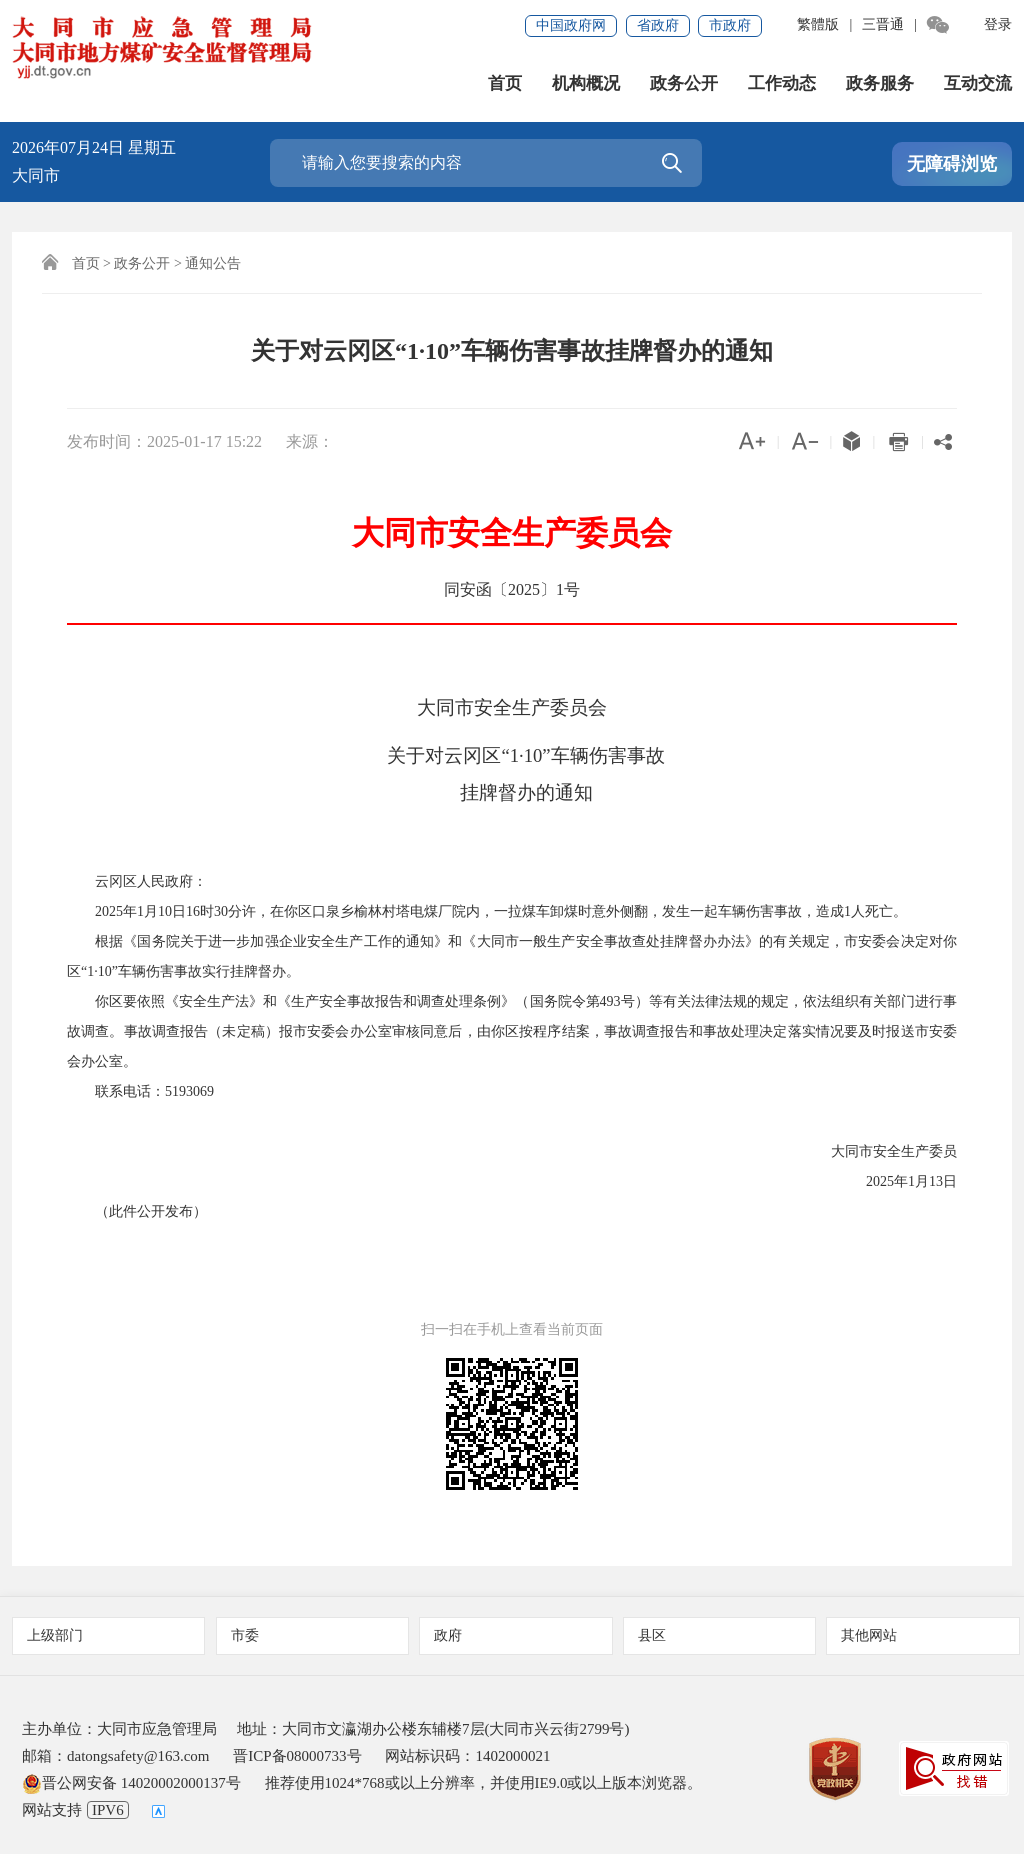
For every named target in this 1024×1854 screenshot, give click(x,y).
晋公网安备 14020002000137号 (131, 1783)
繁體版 (818, 24)
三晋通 (883, 24)
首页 (505, 83)
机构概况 (586, 83)
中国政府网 (571, 25)
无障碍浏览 (952, 164)
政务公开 (684, 83)
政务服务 (880, 83)
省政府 (658, 25)
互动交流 (978, 83)
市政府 (730, 25)
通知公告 (213, 263)
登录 (998, 24)
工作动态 (782, 83)
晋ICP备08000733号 (297, 1756)
